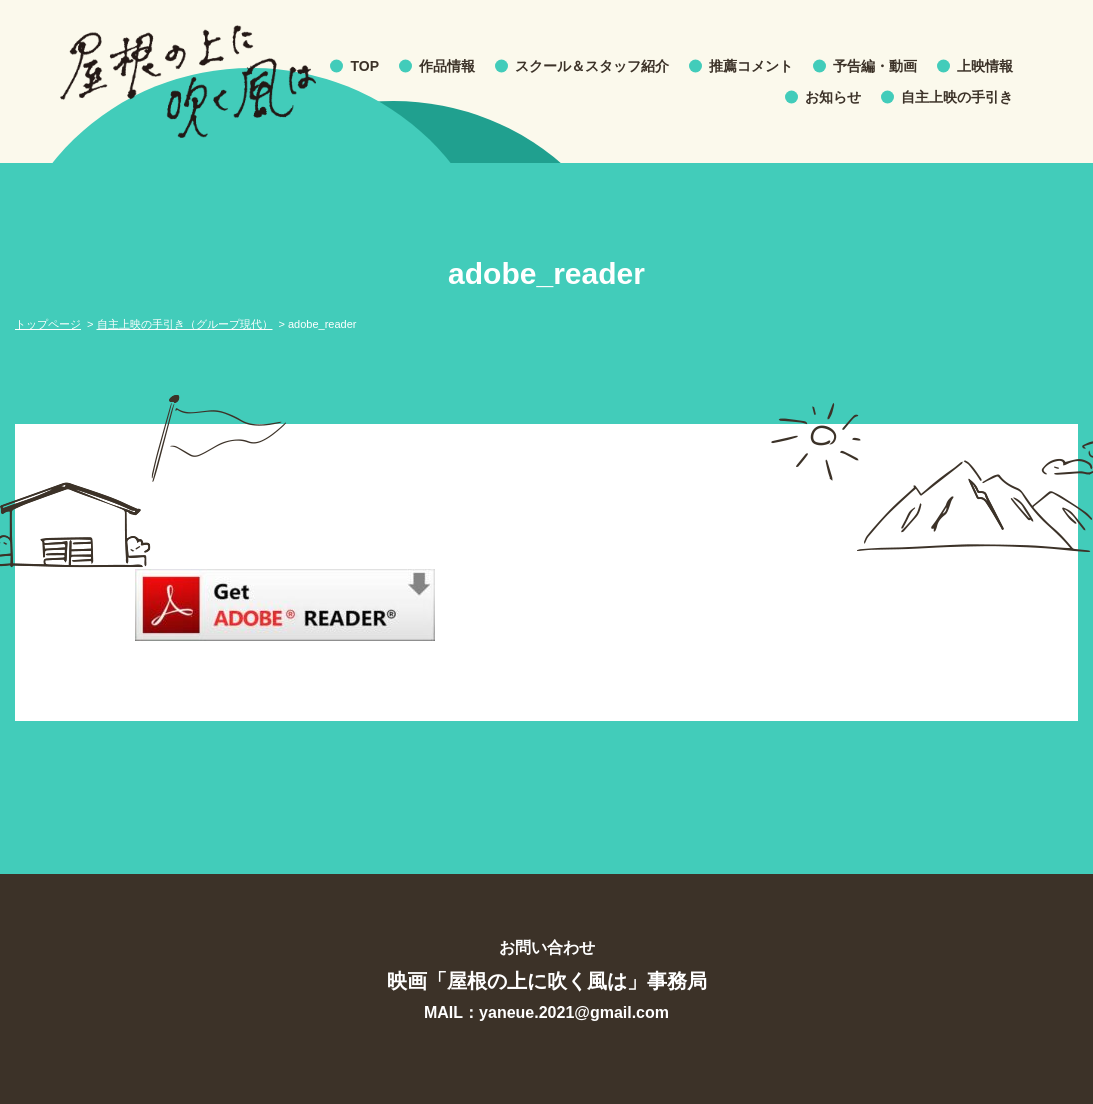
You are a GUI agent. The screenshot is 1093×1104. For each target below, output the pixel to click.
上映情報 (985, 66)
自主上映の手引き (957, 97)
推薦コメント (751, 66)
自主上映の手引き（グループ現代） (185, 324)
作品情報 (447, 66)
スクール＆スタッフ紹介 (592, 66)
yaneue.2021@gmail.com (574, 1012)
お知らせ (833, 97)
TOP (364, 66)
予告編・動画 (875, 66)
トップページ (48, 324)
